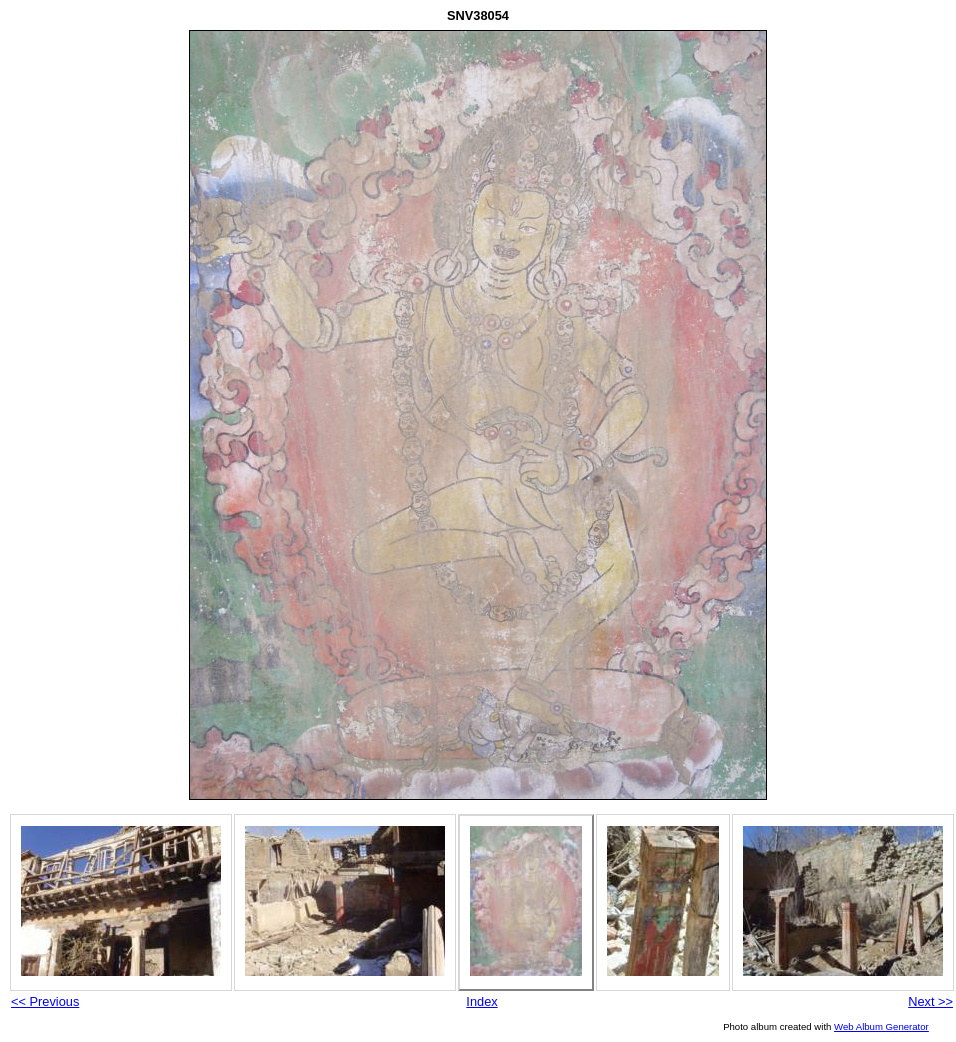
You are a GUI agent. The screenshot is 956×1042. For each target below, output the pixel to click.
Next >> (930, 1001)
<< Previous (45, 1001)
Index (481, 1001)
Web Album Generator (881, 1026)
